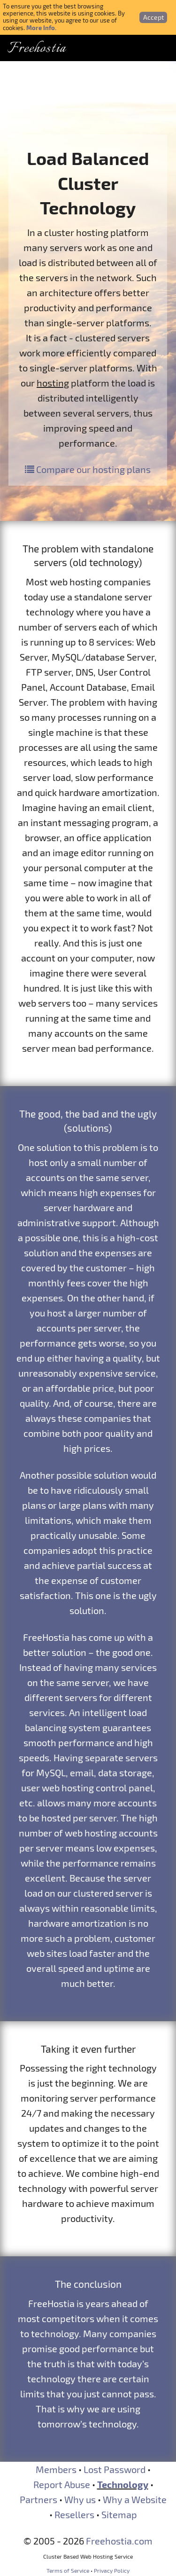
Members (56, 2469)
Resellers (74, 2514)
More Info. (41, 27)
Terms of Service (67, 2570)
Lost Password (114, 2469)
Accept (153, 17)
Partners (38, 2499)
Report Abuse (61, 2484)
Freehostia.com (119, 2540)
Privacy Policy (112, 2570)
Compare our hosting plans (88, 469)
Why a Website (135, 2499)
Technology (122, 2484)
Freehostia (36, 49)
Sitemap (119, 2514)
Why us (80, 2499)
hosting (53, 382)
